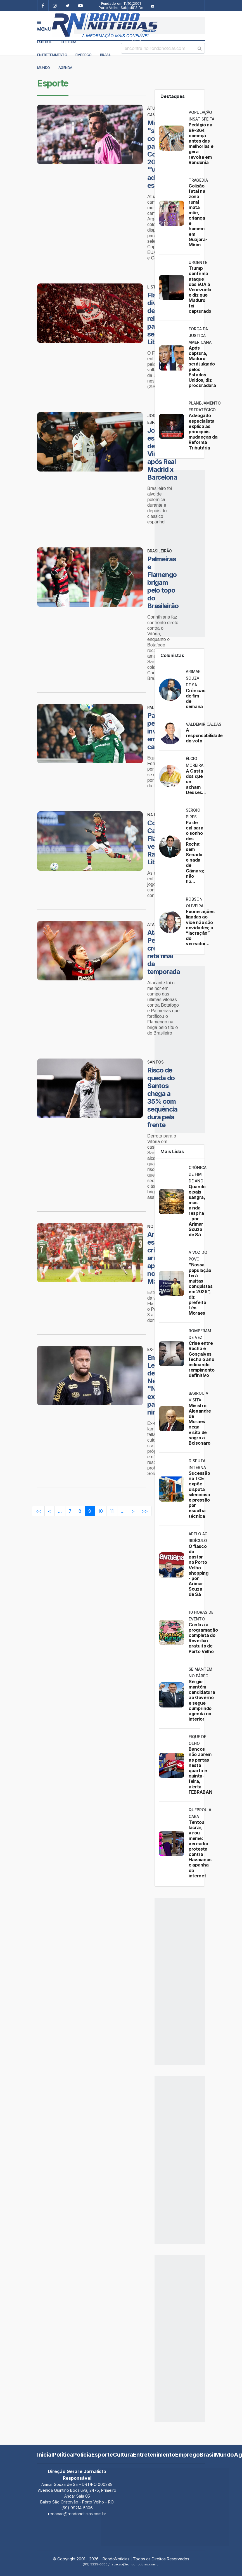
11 (112, 1511)
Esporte (44, 42)
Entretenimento (52, 54)
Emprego (83, 54)
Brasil (105, 54)
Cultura (69, 42)
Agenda (65, 67)
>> (145, 1511)
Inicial (45, 2454)
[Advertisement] (139, 25)
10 (100, 1511)
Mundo (43, 67)
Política (63, 2454)
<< (38, 1511)
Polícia (82, 2454)
